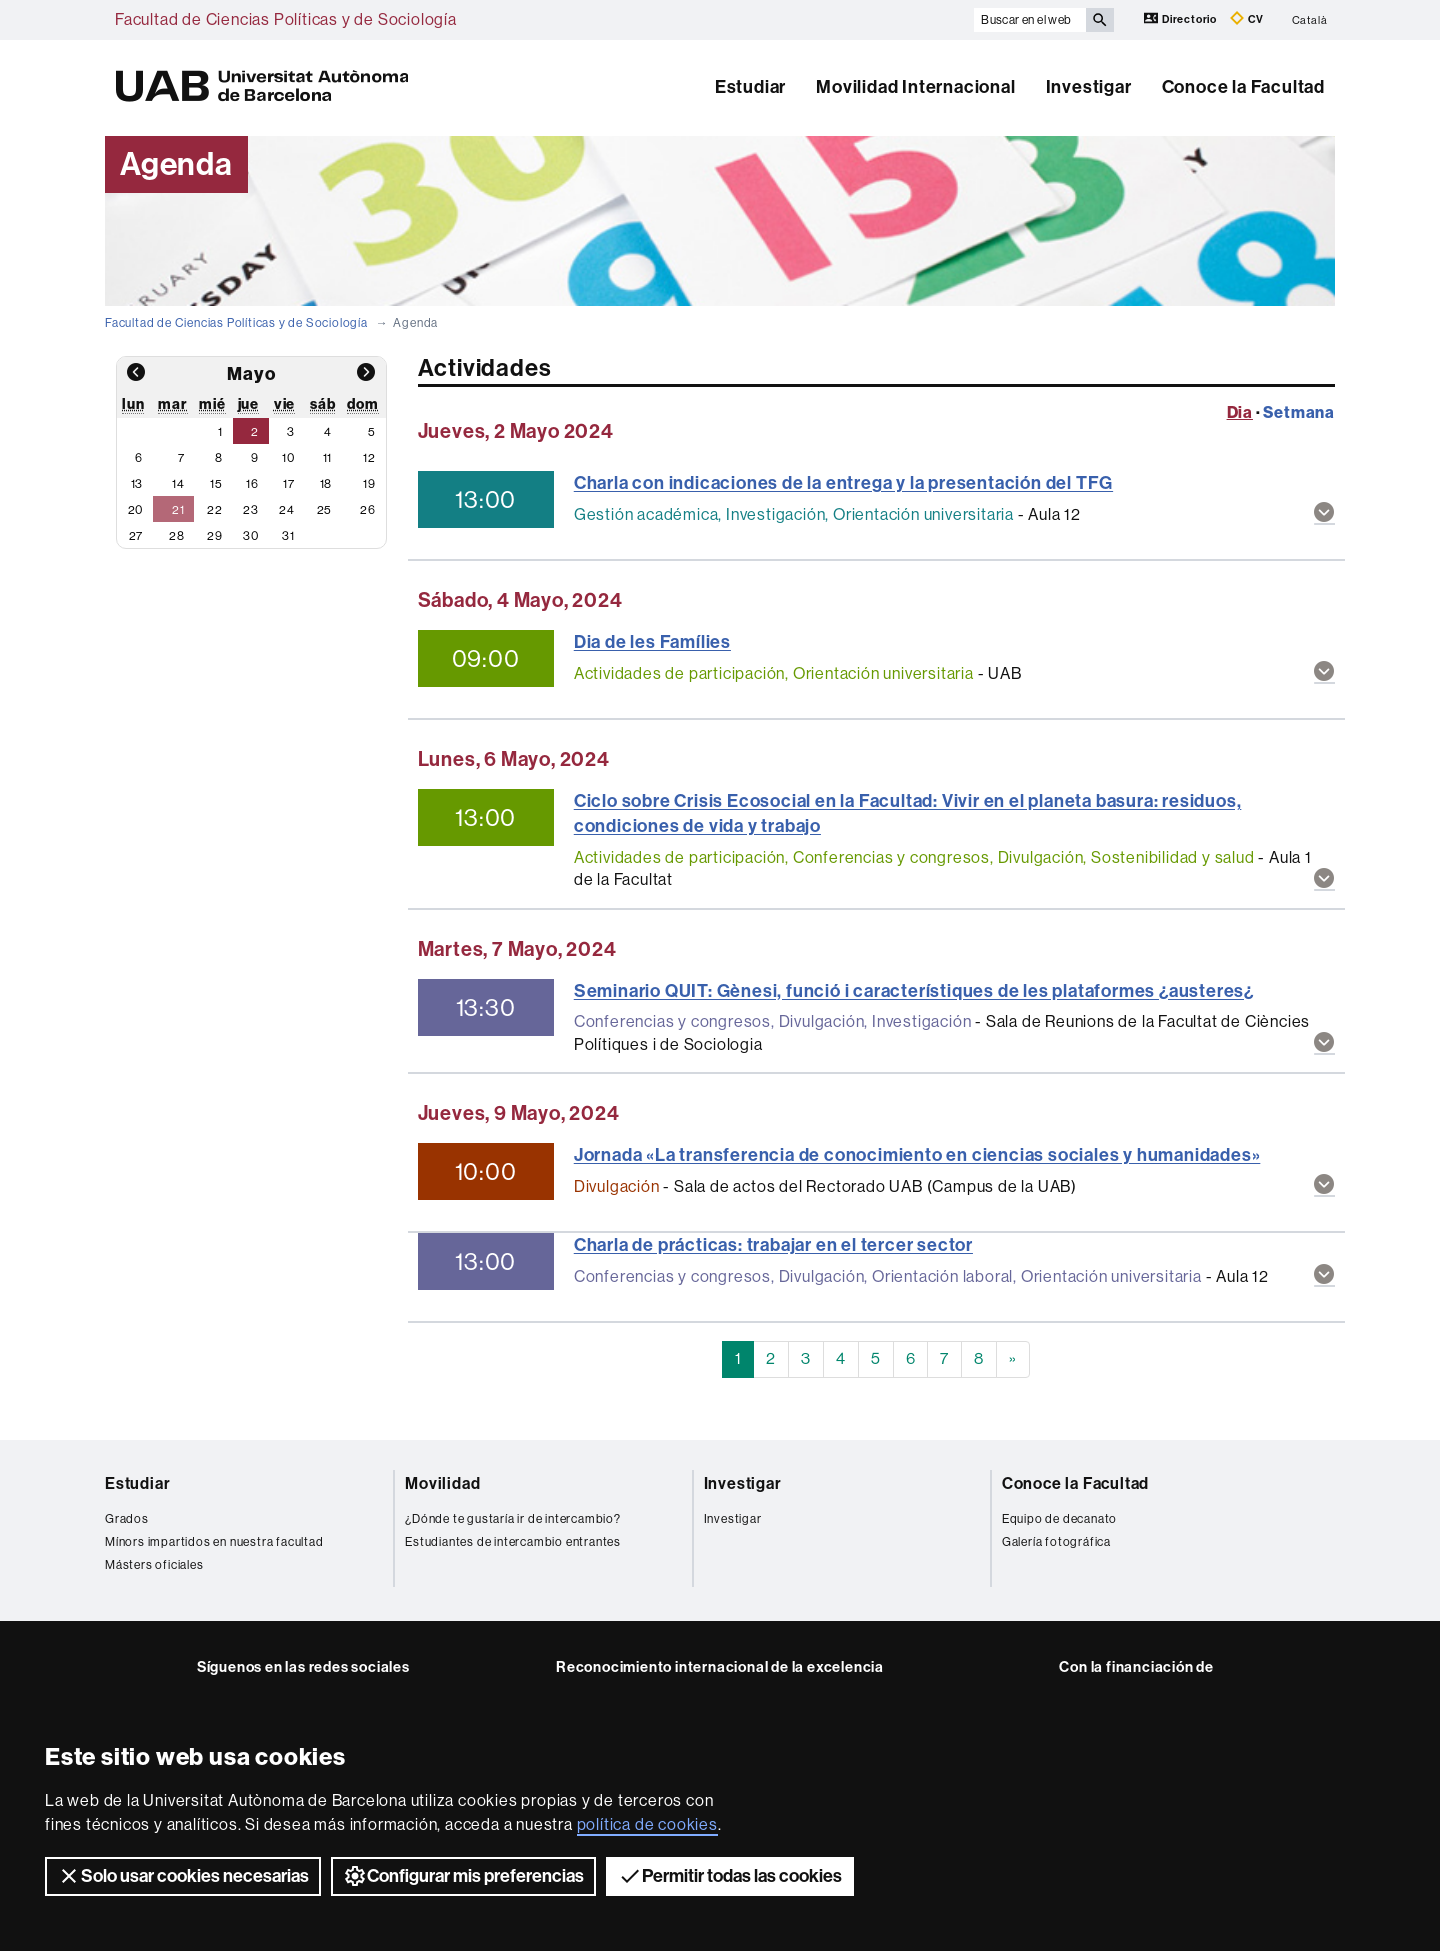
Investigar (1089, 87)
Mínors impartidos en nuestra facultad (214, 1542)
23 (251, 510)
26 (368, 510)
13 (137, 484)
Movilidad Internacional (915, 87)
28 (177, 536)
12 (369, 458)
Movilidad (442, 1483)
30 (251, 536)
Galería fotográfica (1056, 1542)
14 (178, 484)
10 (288, 458)
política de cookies (647, 1824)
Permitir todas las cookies (730, 1876)
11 (328, 458)
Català (1310, 19)
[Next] (1013, 1359)
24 (287, 510)
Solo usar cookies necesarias (183, 1876)
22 (215, 510)
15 (216, 484)
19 (369, 484)
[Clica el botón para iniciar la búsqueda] (1100, 20)
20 (136, 510)
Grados (127, 1519)
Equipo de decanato (1059, 1519)
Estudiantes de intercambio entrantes (513, 1542)
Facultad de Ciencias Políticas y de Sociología (286, 19)
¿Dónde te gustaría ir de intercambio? (513, 1519)
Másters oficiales (154, 1565)
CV (1247, 18)
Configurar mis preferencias (463, 1876)
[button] (1324, 514)
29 (215, 536)
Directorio (1182, 18)
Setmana (1299, 412)
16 (252, 484)
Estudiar (750, 87)
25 (325, 510)
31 (288, 536)
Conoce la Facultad (1243, 87)
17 (289, 484)
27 (136, 536)
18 (326, 484)
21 (178, 510)
